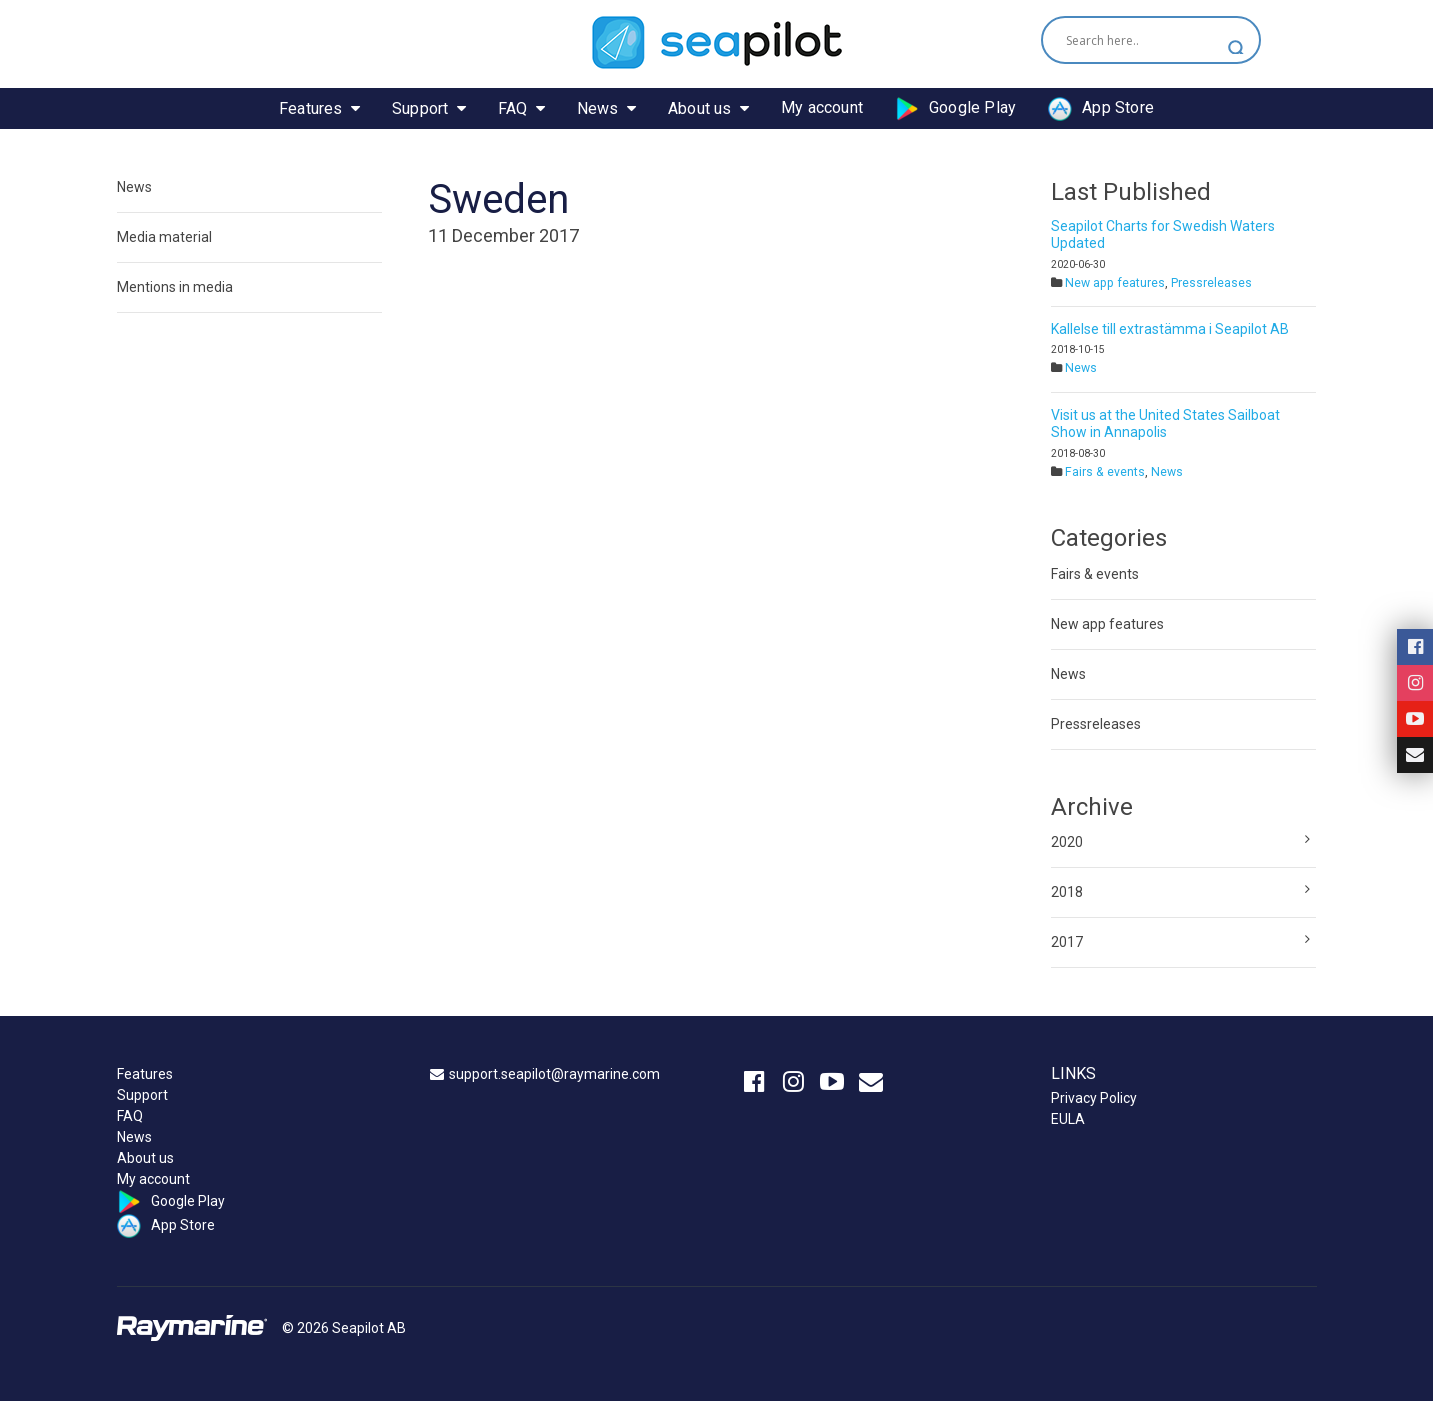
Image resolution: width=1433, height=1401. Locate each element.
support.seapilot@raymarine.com (554, 1074)
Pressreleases (1211, 283)
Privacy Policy (1094, 1098)
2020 (1067, 842)
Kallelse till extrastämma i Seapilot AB (1170, 329)
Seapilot (717, 42)
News (134, 187)
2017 (1067, 942)
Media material (164, 237)
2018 (1067, 892)
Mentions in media (175, 287)
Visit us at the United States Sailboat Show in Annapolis (1165, 424)
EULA (1068, 1119)
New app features (1115, 283)
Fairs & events (1105, 472)
